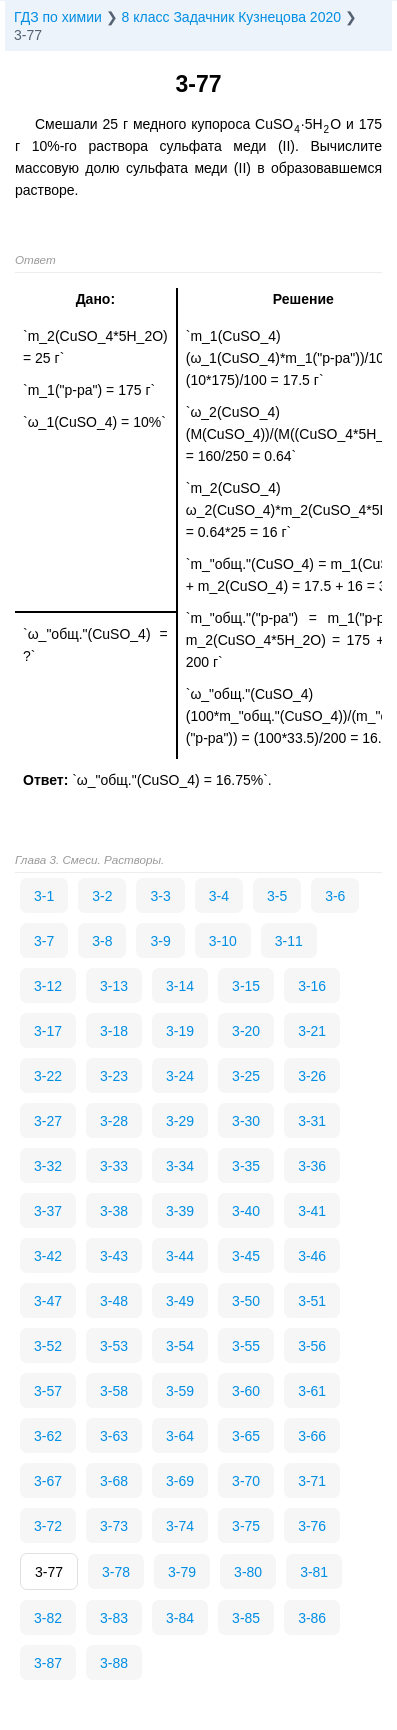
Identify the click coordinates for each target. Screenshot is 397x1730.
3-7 (44, 941)
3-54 (180, 1346)
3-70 (246, 1481)
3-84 (180, 1618)
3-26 (312, 1076)
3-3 (160, 896)
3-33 (114, 1166)
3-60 (246, 1391)
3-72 (48, 1526)
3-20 (246, 1031)
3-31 (312, 1121)
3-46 (312, 1256)
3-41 (312, 1211)
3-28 (114, 1121)
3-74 (180, 1526)
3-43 (114, 1256)
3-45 (246, 1256)
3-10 (223, 941)
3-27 (48, 1121)
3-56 (312, 1346)
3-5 (277, 896)
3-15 (246, 986)
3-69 (180, 1481)
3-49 (180, 1301)
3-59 (180, 1391)
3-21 (312, 1031)
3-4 (219, 896)
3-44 (180, 1256)
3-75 (246, 1526)
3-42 (48, 1256)
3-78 (116, 1572)
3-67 (48, 1481)
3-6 (335, 896)
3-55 (246, 1346)
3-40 (246, 1211)
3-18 (114, 1031)
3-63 (114, 1436)
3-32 (48, 1166)
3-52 (48, 1346)
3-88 (114, 1663)
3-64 (180, 1436)
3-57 (48, 1391)
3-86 (312, 1618)
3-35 (246, 1166)
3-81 (314, 1572)
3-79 (182, 1572)
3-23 (114, 1076)
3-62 (48, 1436)
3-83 (114, 1618)
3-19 (180, 1031)
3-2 (102, 896)
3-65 (246, 1436)
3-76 (312, 1526)
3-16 (312, 986)
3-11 (289, 941)
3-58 (114, 1391)
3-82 (48, 1618)
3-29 (180, 1121)
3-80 (248, 1572)
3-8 (102, 941)
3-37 (48, 1211)
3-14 (180, 986)
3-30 (246, 1121)
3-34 (180, 1166)
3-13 (114, 986)
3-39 (180, 1211)
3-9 (160, 941)
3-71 (312, 1481)
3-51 (312, 1301)
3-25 (246, 1076)
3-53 (114, 1346)
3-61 (312, 1391)
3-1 (44, 896)
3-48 (114, 1301)
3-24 (180, 1076)
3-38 (114, 1211)
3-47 (48, 1301)
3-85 (246, 1618)
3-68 (114, 1481)
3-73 (114, 1526)
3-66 (312, 1436)
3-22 (48, 1076)
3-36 (312, 1166)
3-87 (48, 1663)
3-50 (246, 1301)
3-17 (48, 1031)
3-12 (48, 986)
